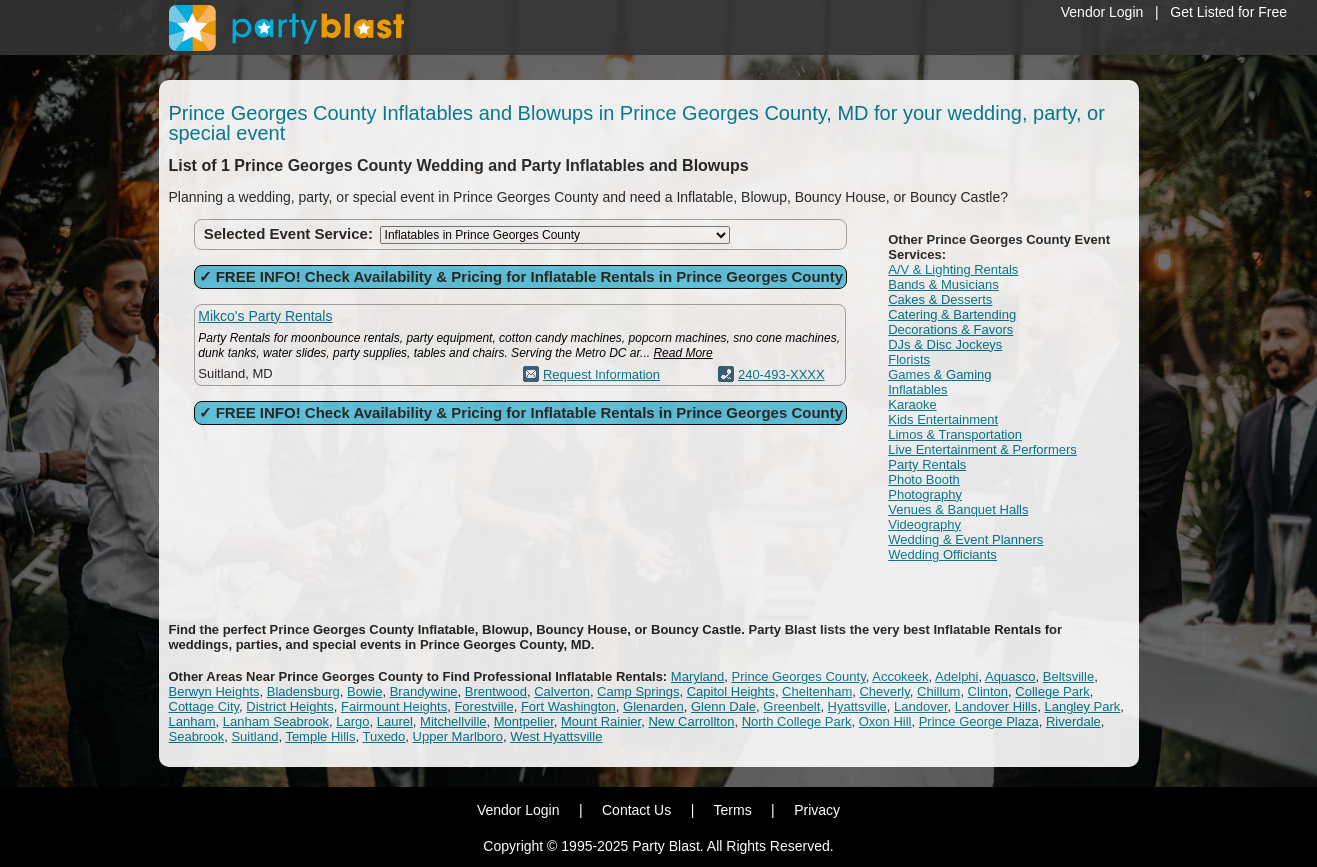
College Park (1052, 691)
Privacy (817, 810)
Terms (733, 810)
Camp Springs (638, 691)
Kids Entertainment (943, 419)
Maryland (697, 676)
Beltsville (1068, 676)
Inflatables (917, 389)
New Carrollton (691, 721)
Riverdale (1073, 721)
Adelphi (956, 676)
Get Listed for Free (1228, 12)
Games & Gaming (939, 374)
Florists (909, 359)
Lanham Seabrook (276, 721)
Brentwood (496, 691)
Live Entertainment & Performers (982, 449)
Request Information (601, 374)
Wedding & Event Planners (965, 539)
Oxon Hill (885, 721)
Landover (921, 706)
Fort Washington (568, 706)
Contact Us (636, 810)
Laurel (395, 721)
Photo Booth (924, 479)
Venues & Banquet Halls (958, 509)
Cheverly (884, 691)
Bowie (364, 691)
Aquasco (1010, 676)
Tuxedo (383, 736)
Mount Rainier (601, 721)
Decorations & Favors (950, 329)
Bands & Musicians (943, 284)
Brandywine (424, 691)
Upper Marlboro (458, 736)
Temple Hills (320, 736)
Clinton (988, 691)
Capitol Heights (731, 691)
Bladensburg (303, 691)
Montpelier (524, 721)
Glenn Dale (723, 706)
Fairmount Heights (394, 706)
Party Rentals (927, 464)
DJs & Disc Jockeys (945, 344)
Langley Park (1082, 706)
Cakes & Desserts (940, 299)
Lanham (192, 721)
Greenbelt (791, 706)
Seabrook (197, 736)
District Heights (289, 706)
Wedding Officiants (942, 554)
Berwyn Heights (214, 691)
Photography (925, 494)
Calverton (562, 691)
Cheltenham (817, 691)
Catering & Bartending (952, 314)
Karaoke (912, 404)
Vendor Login (1102, 12)
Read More (682, 353)
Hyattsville (857, 706)
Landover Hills (996, 706)
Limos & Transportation (955, 434)
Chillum (938, 691)
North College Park (797, 721)
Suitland (254, 736)
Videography (924, 524)
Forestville (483, 706)
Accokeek (900, 676)
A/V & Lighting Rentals (953, 269)
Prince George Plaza (979, 721)
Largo (352, 721)
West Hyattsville (556, 736)
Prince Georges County (799, 676)
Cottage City (204, 706)
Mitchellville (453, 721)
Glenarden (653, 706)
